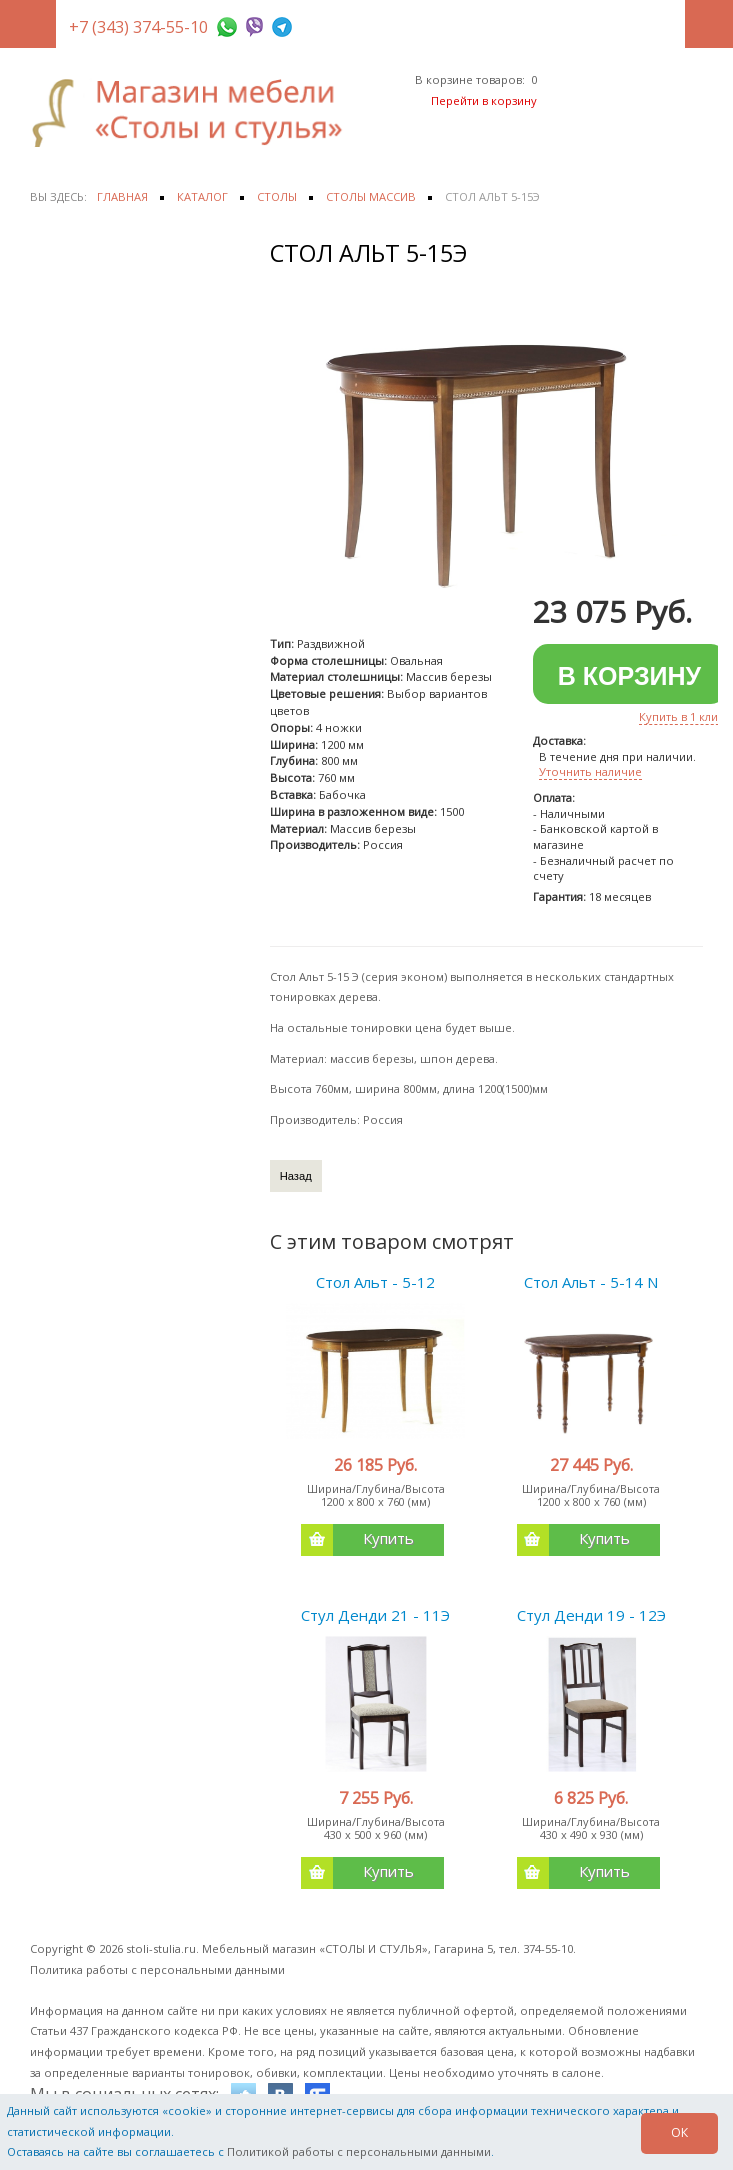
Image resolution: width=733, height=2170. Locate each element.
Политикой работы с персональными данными (359, 2151)
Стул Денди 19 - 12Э (591, 1615)
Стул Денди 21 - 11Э (375, 1615)
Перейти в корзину (484, 100)
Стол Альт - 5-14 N (591, 1282)
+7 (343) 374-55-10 (138, 27)
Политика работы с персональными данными (157, 1969)
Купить (357, 1540)
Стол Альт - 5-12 (375, 1282)
